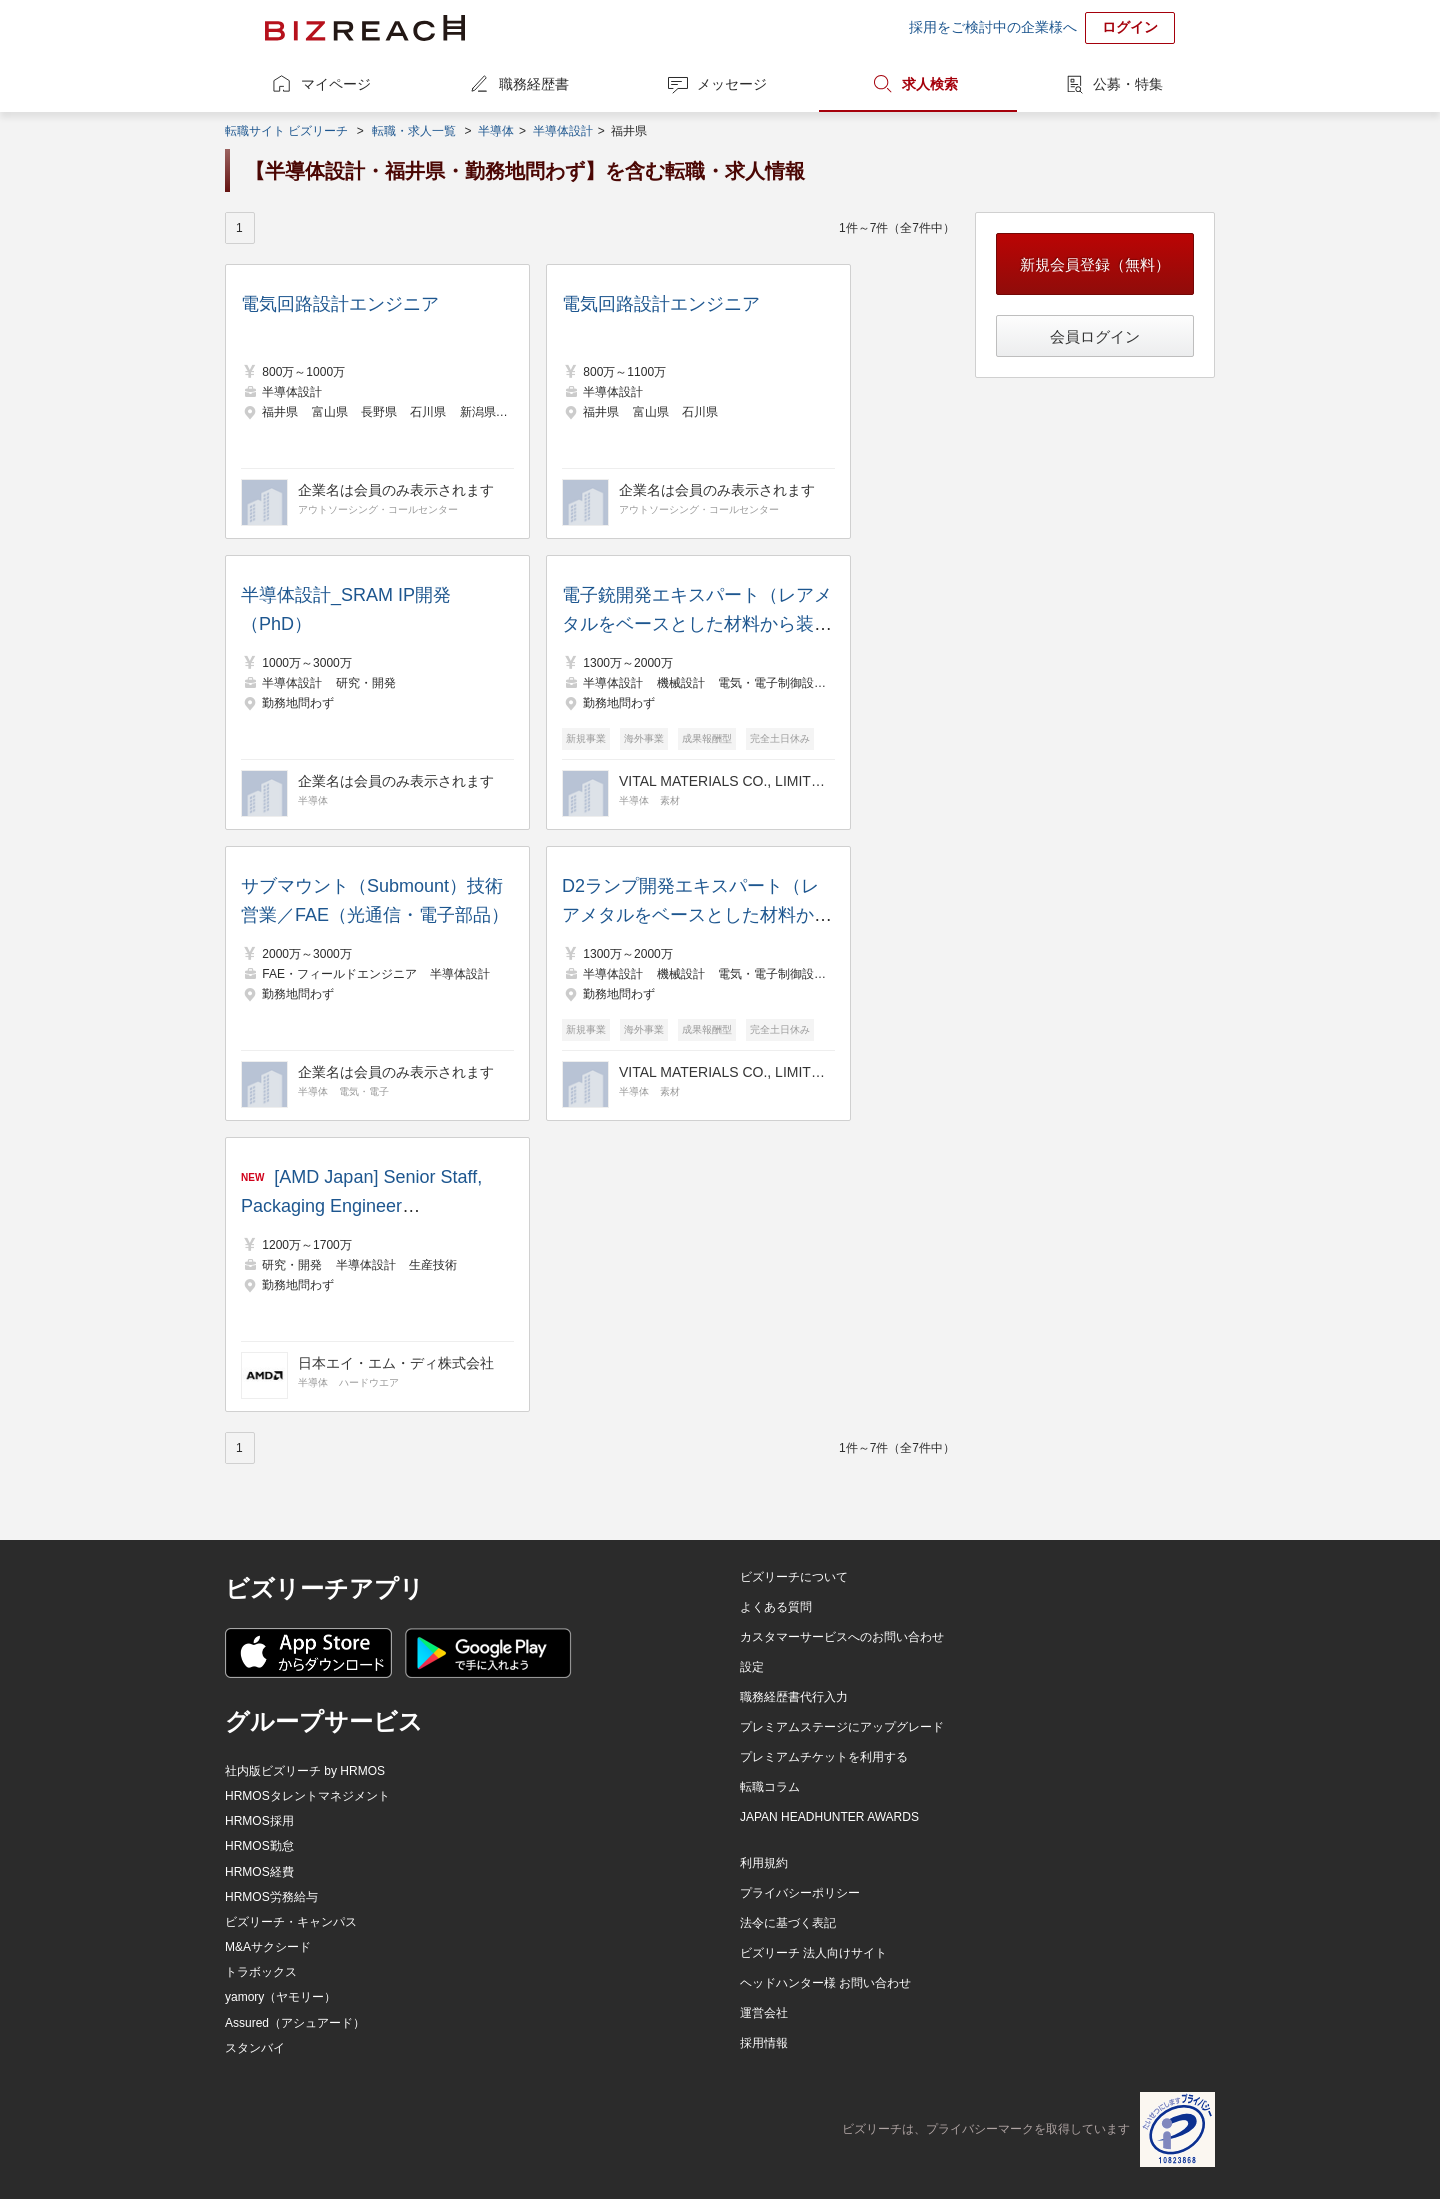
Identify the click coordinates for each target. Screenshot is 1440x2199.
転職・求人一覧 (414, 131)
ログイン (1130, 27)
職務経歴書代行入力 (794, 1697)
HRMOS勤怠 (259, 1846)
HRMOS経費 (259, 1872)
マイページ (336, 84)
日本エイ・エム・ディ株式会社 (396, 1363)
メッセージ (732, 84)
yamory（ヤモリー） (280, 1997)
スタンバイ (255, 2048)
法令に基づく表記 (788, 1923)
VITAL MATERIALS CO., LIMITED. (724, 781)
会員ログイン (1095, 336)
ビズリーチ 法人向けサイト (813, 1953)
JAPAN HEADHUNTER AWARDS (829, 1817)
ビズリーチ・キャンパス (291, 1922)
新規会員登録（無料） (1095, 264)
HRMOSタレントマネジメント (307, 1796)
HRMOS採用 (259, 1821)
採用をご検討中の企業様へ (993, 27)
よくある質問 (776, 1607)
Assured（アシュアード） (295, 2023)
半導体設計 (563, 131)
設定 (752, 1667)
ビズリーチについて (794, 1577)
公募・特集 (1128, 84)
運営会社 (764, 2013)
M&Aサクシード (268, 1947)
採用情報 (764, 2043)
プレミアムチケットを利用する (824, 1757)
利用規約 (764, 1863)
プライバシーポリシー (800, 1893)
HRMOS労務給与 (271, 1897)
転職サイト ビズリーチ (286, 131)
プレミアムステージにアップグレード (842, 1727)
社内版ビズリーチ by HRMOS (305, 1771)
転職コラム (770, 1787)
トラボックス (261, 1972)
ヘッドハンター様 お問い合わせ (825, 1983)
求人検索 (930, 84)
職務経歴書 (534, 84)
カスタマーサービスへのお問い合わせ (842, 1637)
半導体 (496, 131)
